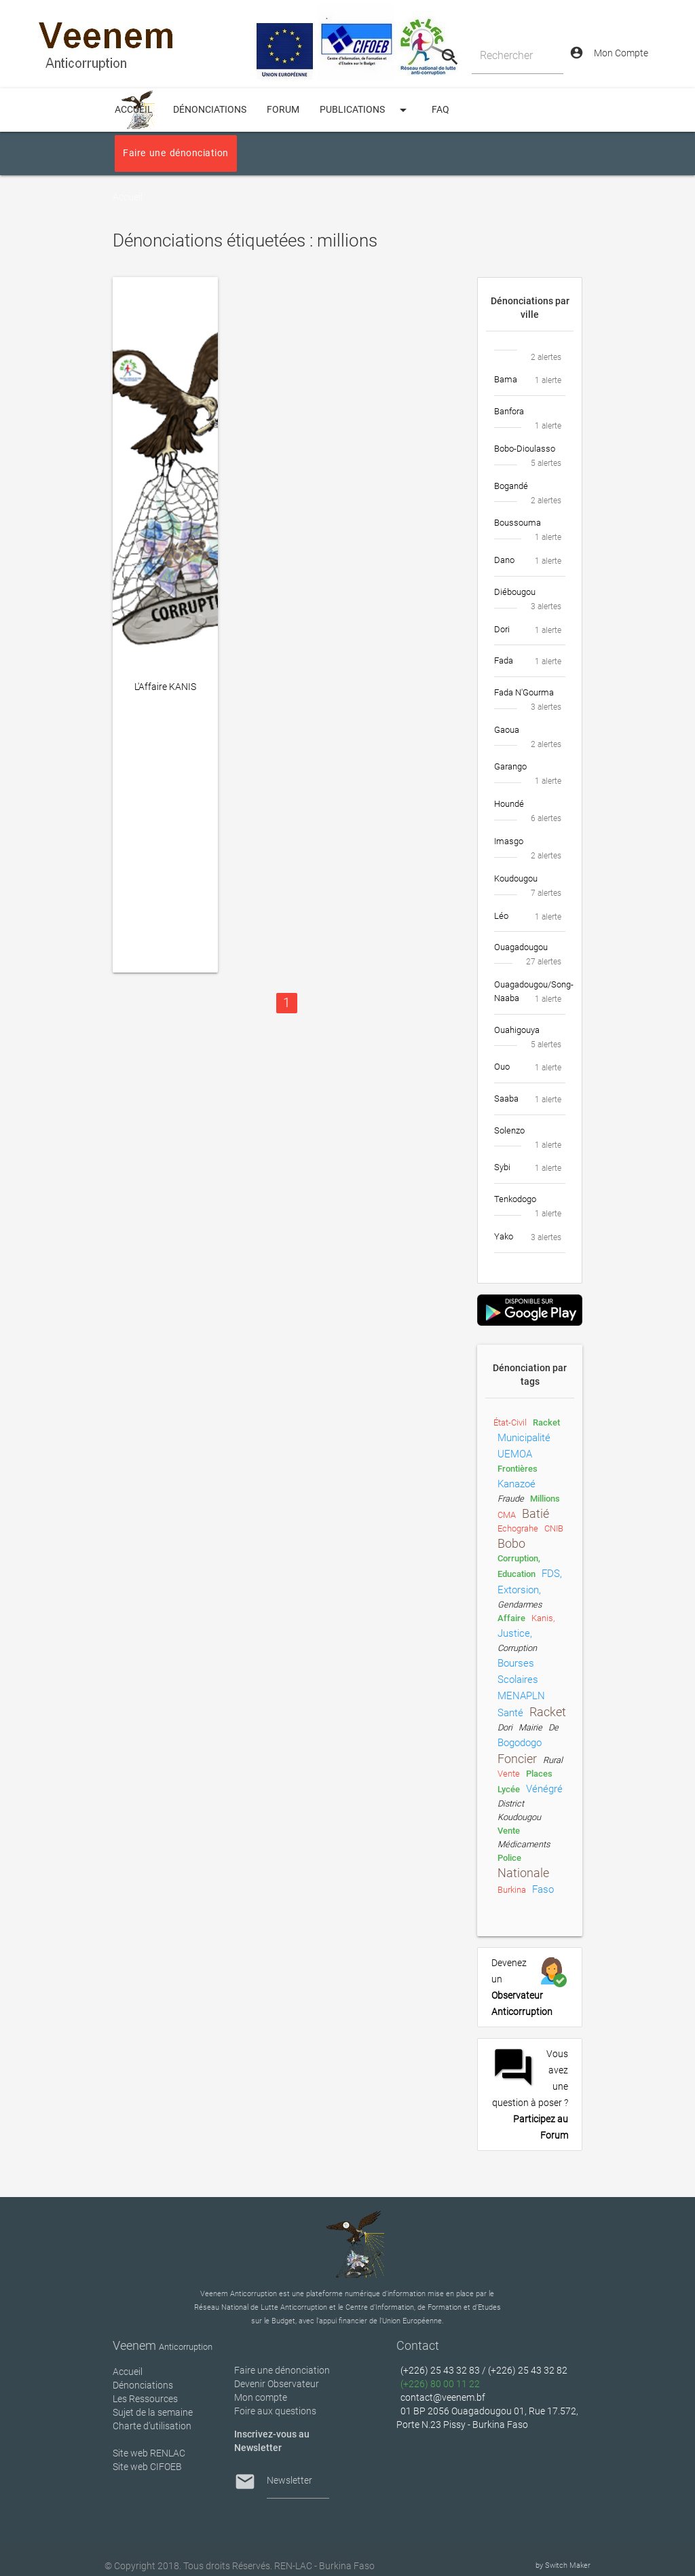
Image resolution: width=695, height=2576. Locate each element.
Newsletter (289, 2480)
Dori (504, 1727)
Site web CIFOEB (147, 2466)
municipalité (523, 1438)
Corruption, (518, 1558)
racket (546, 1422)
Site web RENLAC (149, 2453)
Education (516, 1574)
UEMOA (514, 1454)
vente (508, 1773)
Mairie (530, 1727)
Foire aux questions (275, 2411)
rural (553, 1760)
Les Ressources (145, 2398)
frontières (517, 1469)
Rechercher (506, 55)
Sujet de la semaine (153, 2412)
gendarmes (519, 1604)
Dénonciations (209, 109)
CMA (506, 1515)
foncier (517, 1759)
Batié (535, 1514)
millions (545, 1498)
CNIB (553, 1528)
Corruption (517, 1648)
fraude (510, 1498)
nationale (523, 1873)
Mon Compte (608, 53)
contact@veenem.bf (442, 2397)
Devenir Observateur (276, 2383)
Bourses (515, 1663)
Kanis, (543, 1618)
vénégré (544, 1789)
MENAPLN (521, 1696)
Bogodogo (519, 1743)
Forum (283, 109)
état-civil (510, 1422)
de (553, 1727)
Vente (508, 1831)
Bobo (511, 1543)
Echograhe (517, 1528)
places (539, 1773)
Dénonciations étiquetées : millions (246, 197)
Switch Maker (567, 2565)
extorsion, (519, 1590)
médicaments (523, 1844)
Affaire (511, 1618)
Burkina (511, 1890)
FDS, (552, 1573)
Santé (510, 1713)
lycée (508, 1789)
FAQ (440, 109)
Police (509, 1858)
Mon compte (260, 2397)
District (510, 1803)
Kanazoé (516, 1484)
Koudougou (519, 1817)
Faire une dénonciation (175, 153)
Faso (543, 1889)
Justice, (514, 1633)
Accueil (128, 197)
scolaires (517, 1679)
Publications (365, 110)
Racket (547, 1712)
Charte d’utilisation (152, 2425)
